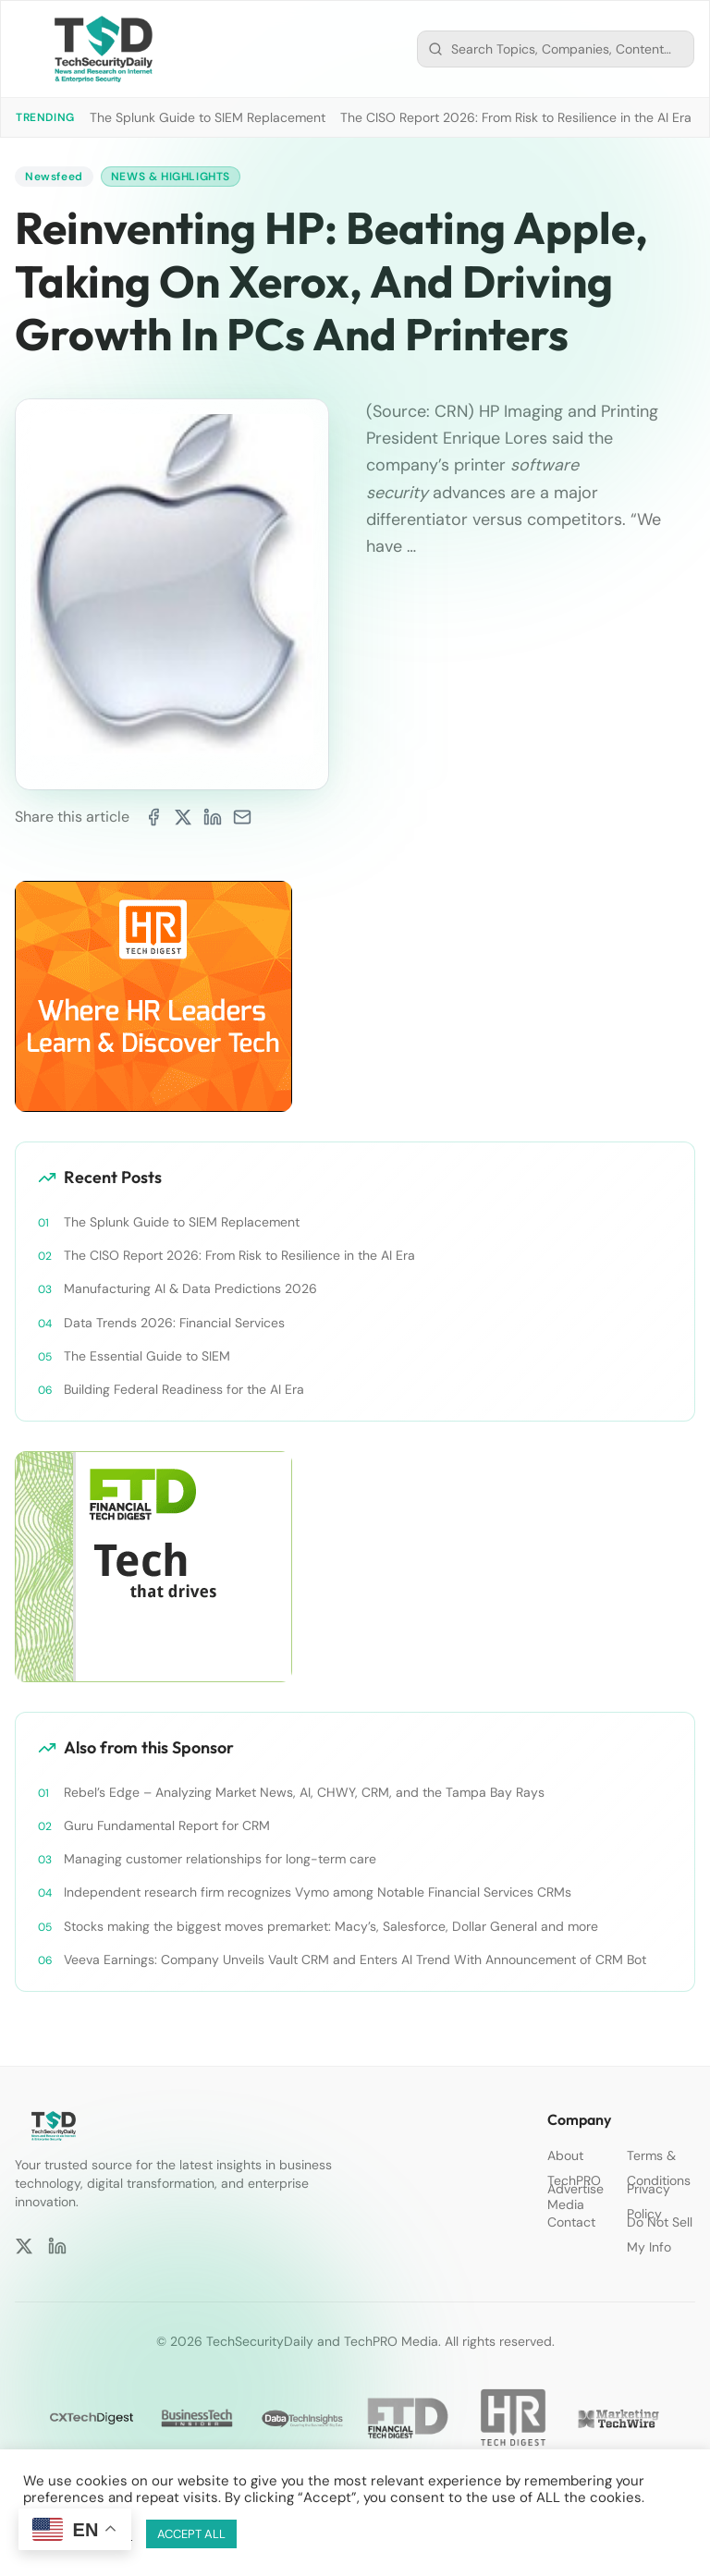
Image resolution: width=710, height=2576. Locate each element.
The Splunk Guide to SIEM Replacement (207, 117)
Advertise (575, 2188)
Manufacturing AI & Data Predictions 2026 (190, 1288)
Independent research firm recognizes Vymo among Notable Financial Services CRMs (317, 1892)
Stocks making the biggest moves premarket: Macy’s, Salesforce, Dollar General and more (331, 1926)
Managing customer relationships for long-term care (220, 1858)
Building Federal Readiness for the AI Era (184, 1389)
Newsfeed (54, 176)
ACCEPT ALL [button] (191, 2534)
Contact (571, 2222)
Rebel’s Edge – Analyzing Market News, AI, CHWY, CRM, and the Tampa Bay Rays (304, 1792)
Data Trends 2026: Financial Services (174, 1322)
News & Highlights (170, 176)
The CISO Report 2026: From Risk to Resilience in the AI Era (516, 117)
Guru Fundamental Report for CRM (167, 1825)
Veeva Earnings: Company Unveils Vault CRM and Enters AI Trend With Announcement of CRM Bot (355, 1959)
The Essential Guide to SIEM (147, 1356)
